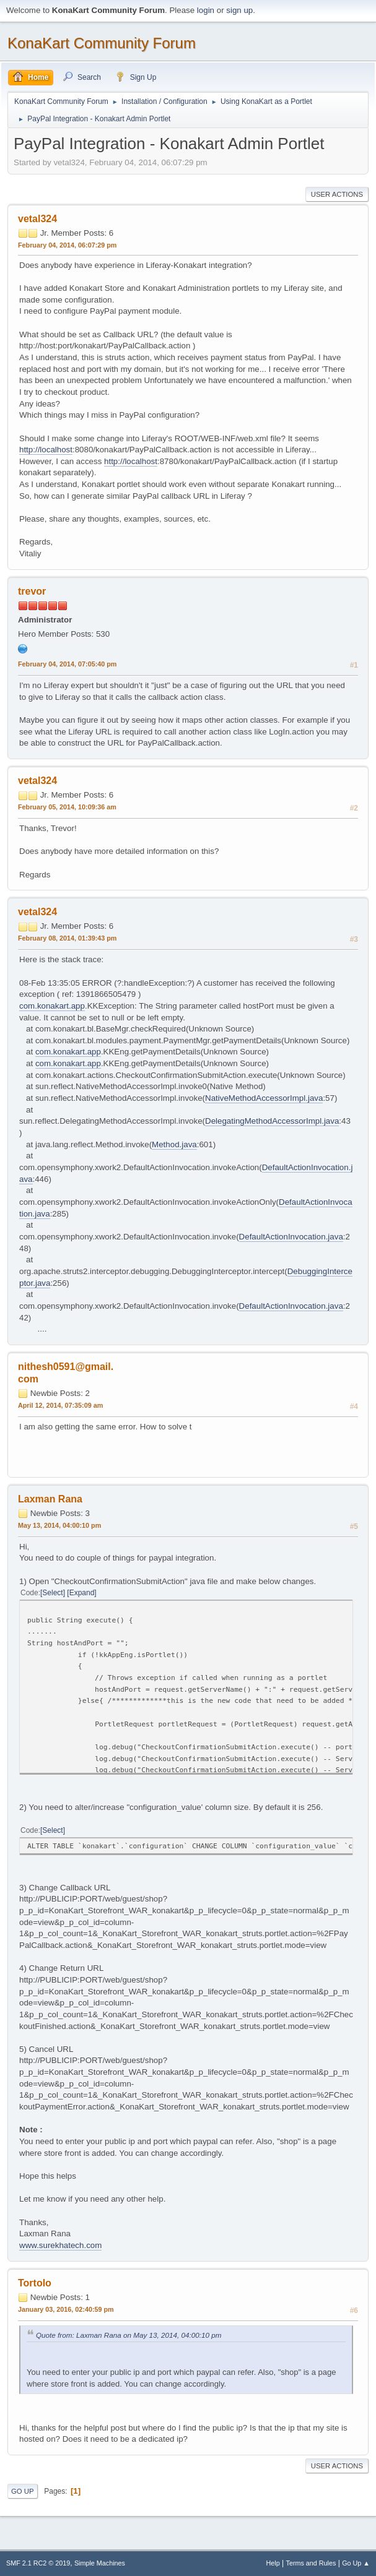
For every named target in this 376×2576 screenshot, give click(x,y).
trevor (32, 591)
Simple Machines (99, 2563)
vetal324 (37, 218)
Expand (82, 1592)
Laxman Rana (50, 1499)
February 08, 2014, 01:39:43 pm (67, 938)
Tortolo (34, 2283)
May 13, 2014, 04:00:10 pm (59, 1525)
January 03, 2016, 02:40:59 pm (66, 2309)
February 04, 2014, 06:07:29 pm (67, 245)
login (205, 10)
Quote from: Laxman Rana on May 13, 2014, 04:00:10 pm (129, 2335)
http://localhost (45, 449)
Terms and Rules (311, 2563)
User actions (337, 194)
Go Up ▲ (356, 2563)
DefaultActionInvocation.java (291, 1236)
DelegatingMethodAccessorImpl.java (272, 1121)
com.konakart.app (52, 1005)
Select (52, 1592)
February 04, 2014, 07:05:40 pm (67, 664)
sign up (239, 10)
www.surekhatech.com (60, 2245)
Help (273, 2563)
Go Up (22, 2491)
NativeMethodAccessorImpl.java (264, 1098)
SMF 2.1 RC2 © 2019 (38, 2563)
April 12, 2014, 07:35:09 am (60, 1405)
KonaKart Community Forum (101, 43)
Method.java (174, 1144)
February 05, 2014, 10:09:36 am (67, 807)
